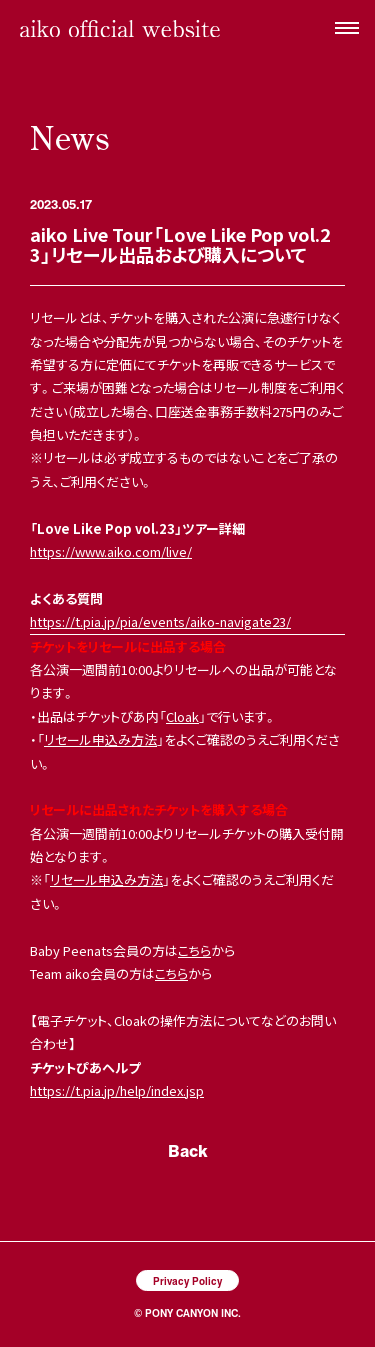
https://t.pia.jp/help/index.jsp (117, 1090)
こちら (194, 950)
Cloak (182, 716)
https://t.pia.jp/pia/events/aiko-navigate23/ (160, 621)
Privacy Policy (187, 1280)
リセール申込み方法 (100, 739)
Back (188, 1150)
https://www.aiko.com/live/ (111, 551)
